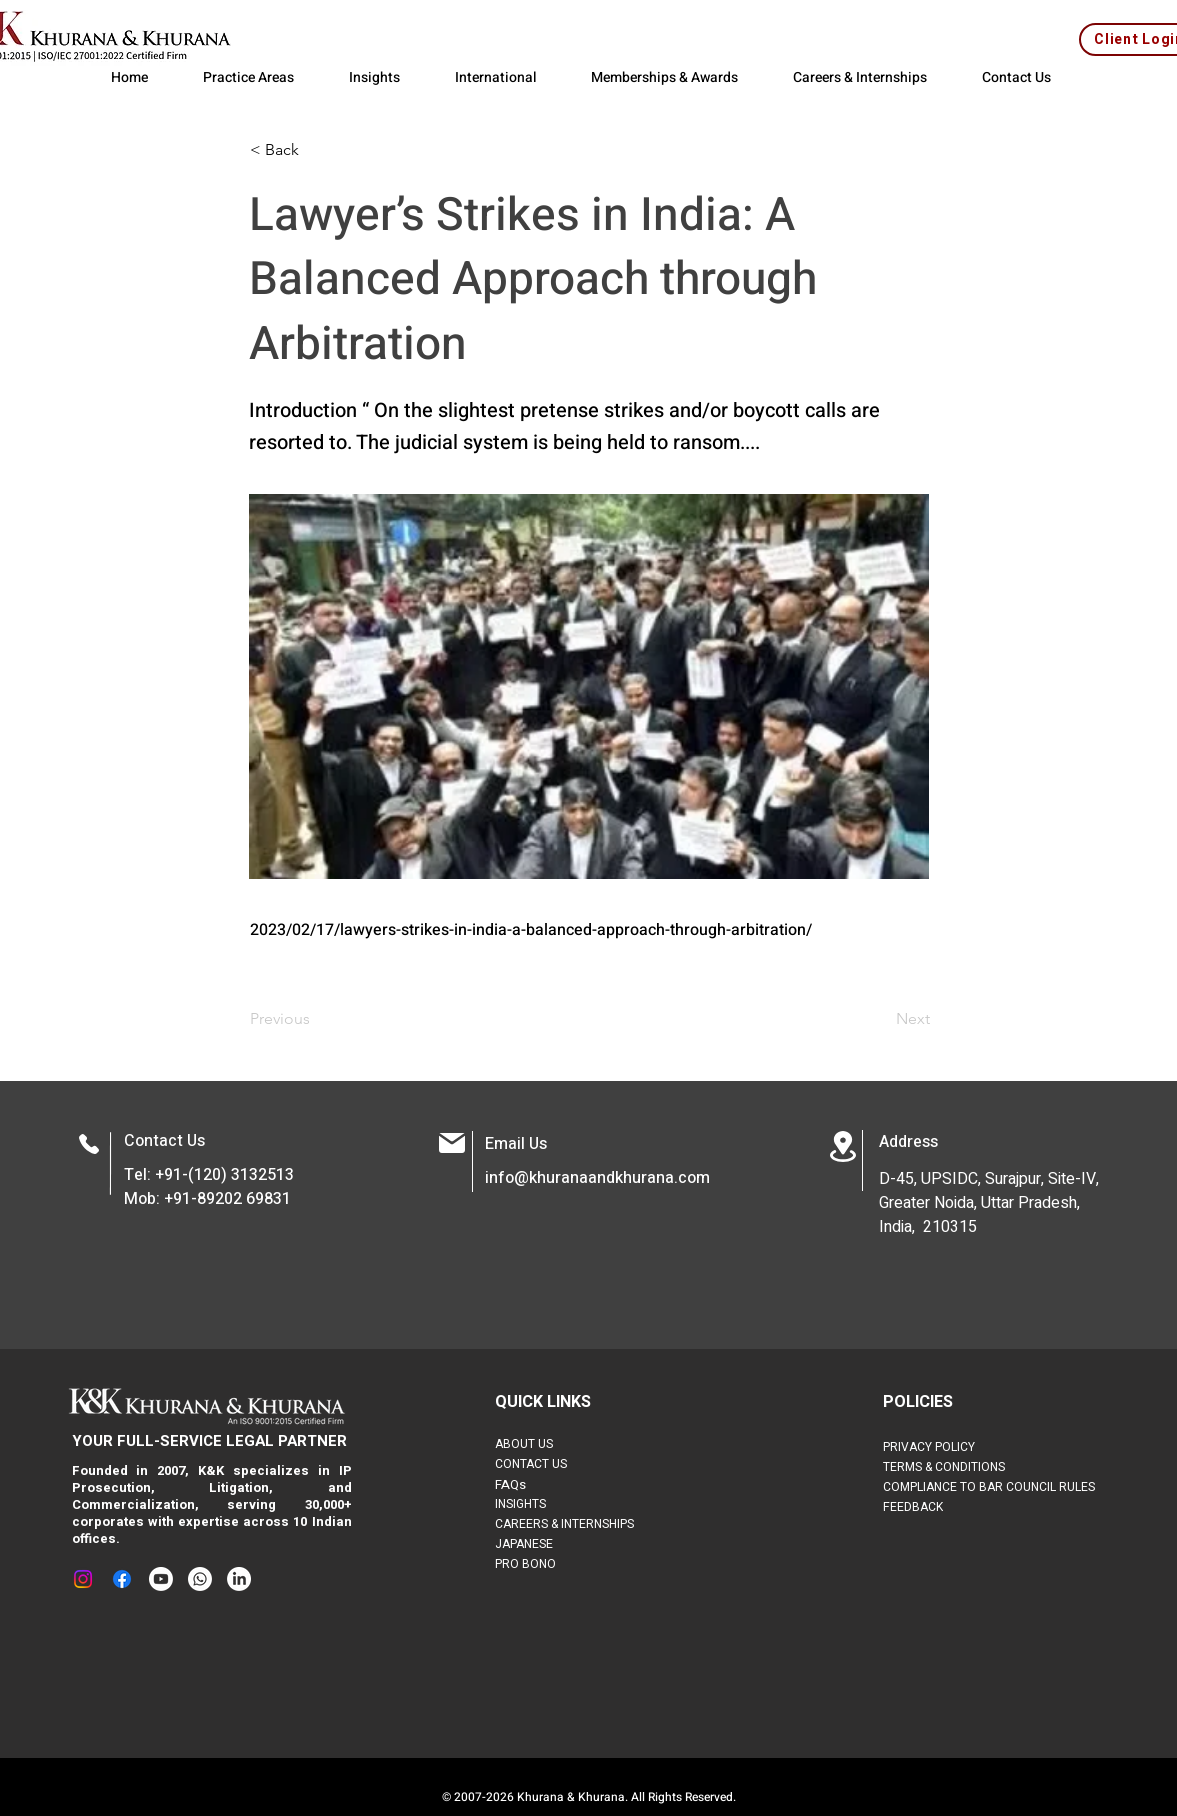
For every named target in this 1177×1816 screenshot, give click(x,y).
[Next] (880, 1019)
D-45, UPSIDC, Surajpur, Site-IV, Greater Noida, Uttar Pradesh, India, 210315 (989, 1203)
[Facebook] (122, 1579)
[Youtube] (161, 1579)
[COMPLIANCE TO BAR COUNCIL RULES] (1002, 1487)
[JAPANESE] (553, 1544)
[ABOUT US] (536, 1444)
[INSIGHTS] (536, 1504)
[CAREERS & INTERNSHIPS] (578, 1524)
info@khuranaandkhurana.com (597, 1178)
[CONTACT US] (549, 1464)
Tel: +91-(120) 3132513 (209, 1175)
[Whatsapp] (200, 1579)
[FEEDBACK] (941, 1507)
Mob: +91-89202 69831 (207, 1199)
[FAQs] (561, 1484)
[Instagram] (83, 1579)
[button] (316, 150)
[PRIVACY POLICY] (949, 1447)
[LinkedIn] (239, 1579)
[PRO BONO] (553, 1564)
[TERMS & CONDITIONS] (966, 1467)
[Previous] (316, 1019)
